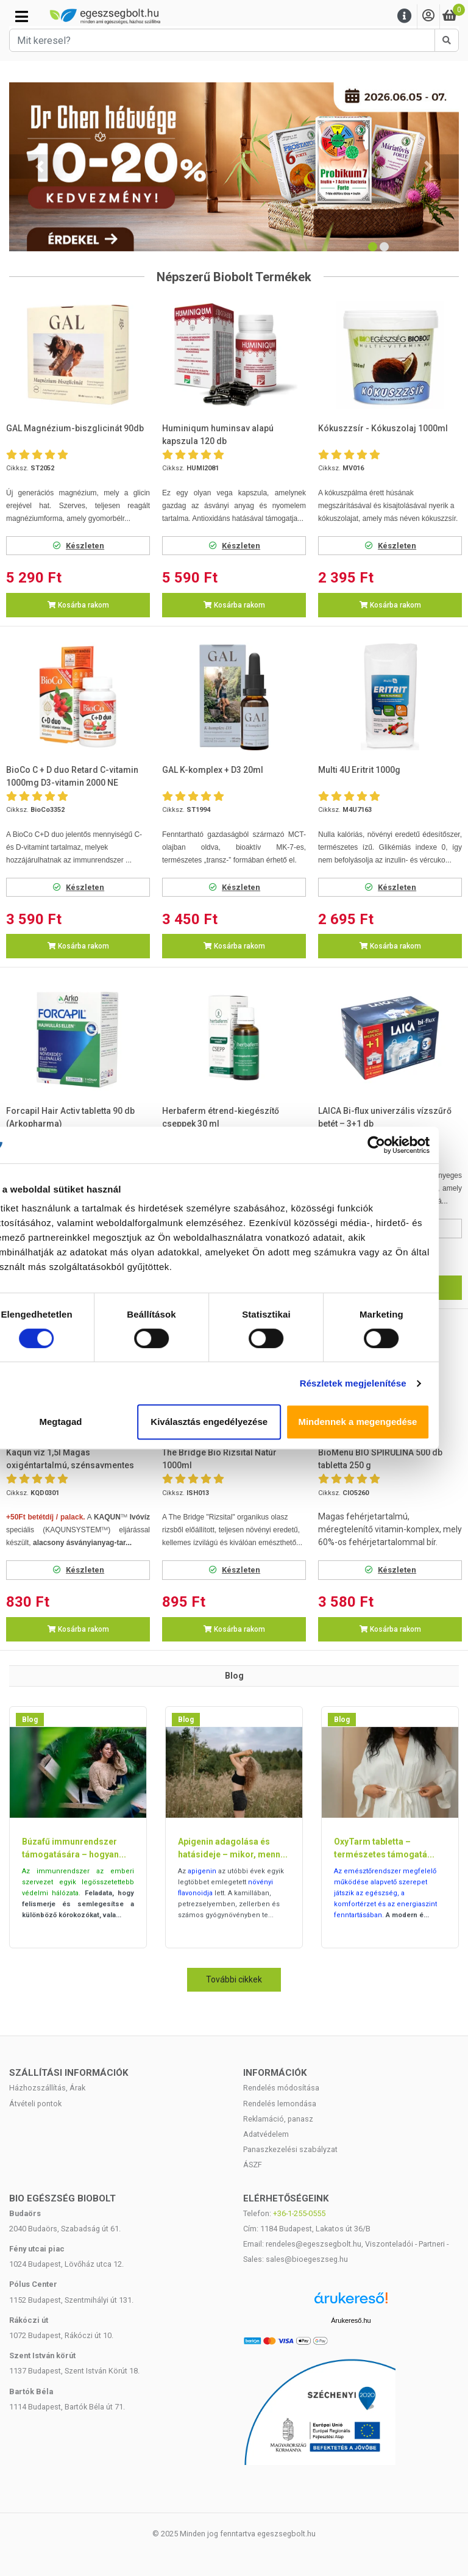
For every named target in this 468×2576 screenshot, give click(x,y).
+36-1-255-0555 (299, 2213)
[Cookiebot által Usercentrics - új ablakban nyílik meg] (400, 1145)
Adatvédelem (266, 2134)
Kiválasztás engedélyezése (234, 1421)
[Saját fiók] (428, 16)
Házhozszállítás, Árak (47, 2087)
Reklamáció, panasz (278, 2118)
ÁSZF (252, 2164)
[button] (39, 166)
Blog (30, 1719)
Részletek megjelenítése (377, 1383)
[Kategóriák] (21, 16)
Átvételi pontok (35, 2103)
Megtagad (86, 1421)
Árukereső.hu (350, 2320)
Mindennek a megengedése (382, 1421)
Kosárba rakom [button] (78, 605)
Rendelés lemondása (279, 2103)
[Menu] (404, 16)
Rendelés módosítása (281, 2087)
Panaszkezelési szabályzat (290, 2149)
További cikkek (234, 1979)
